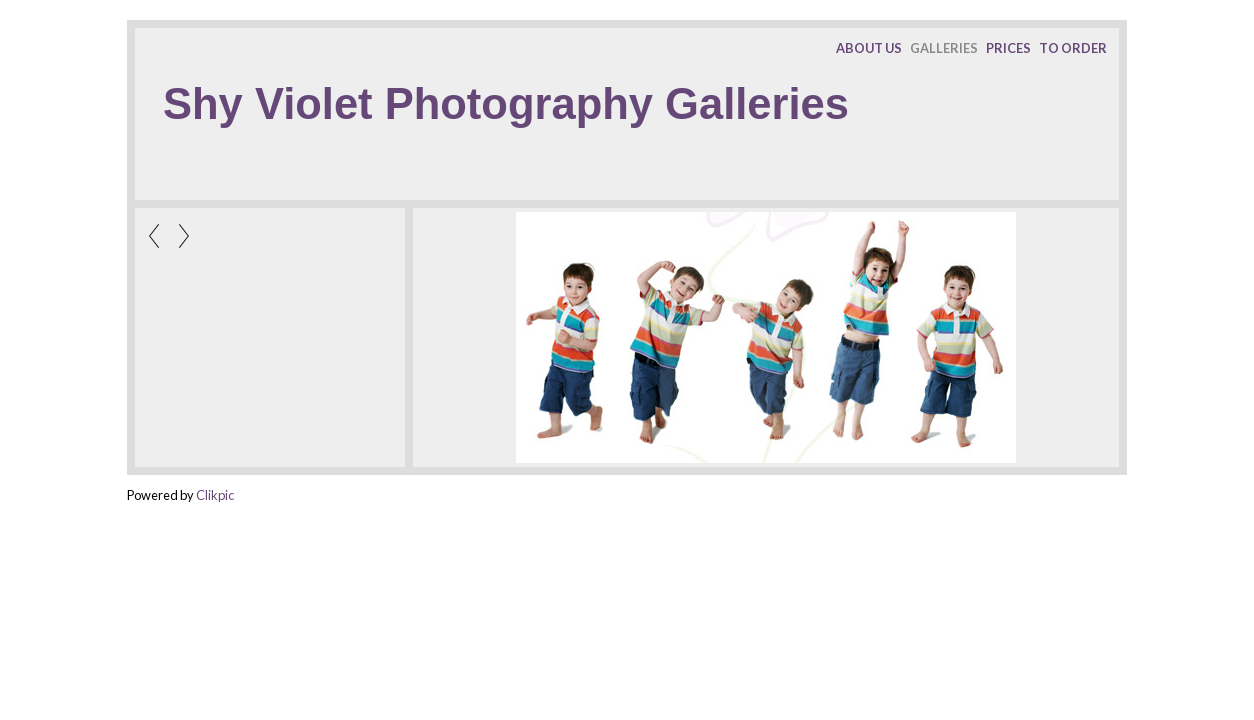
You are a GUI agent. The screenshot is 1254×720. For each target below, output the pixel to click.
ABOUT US (869, 48)
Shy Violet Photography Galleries (506, 104)
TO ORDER (1073, 48)
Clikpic (215, 495)
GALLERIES (944, 48)
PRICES (1008, 48)
